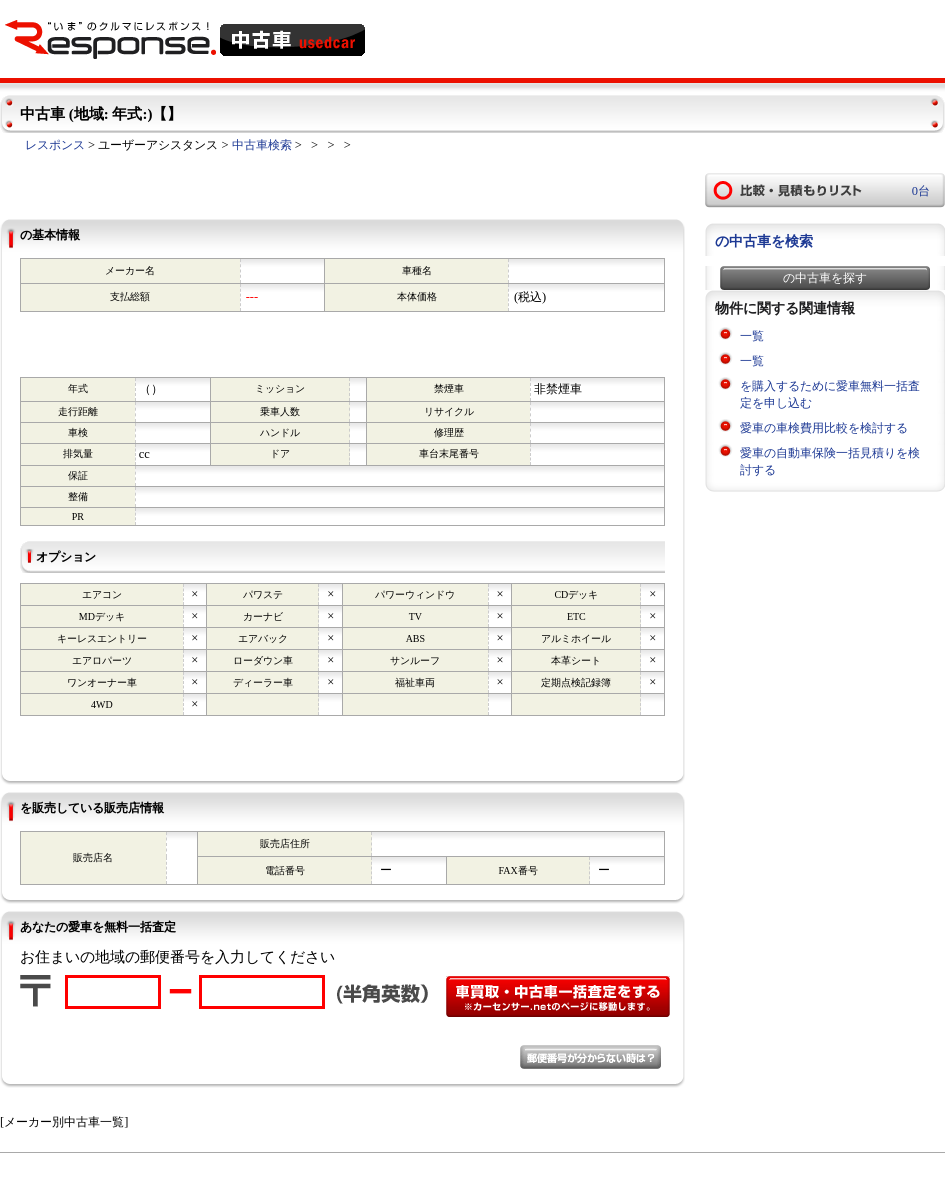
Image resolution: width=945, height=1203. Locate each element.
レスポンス (55, 145)
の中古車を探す (825, 278)
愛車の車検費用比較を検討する (824, 428)
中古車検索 (262, 145)
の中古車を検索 (764, 241)
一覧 (752, 336)
